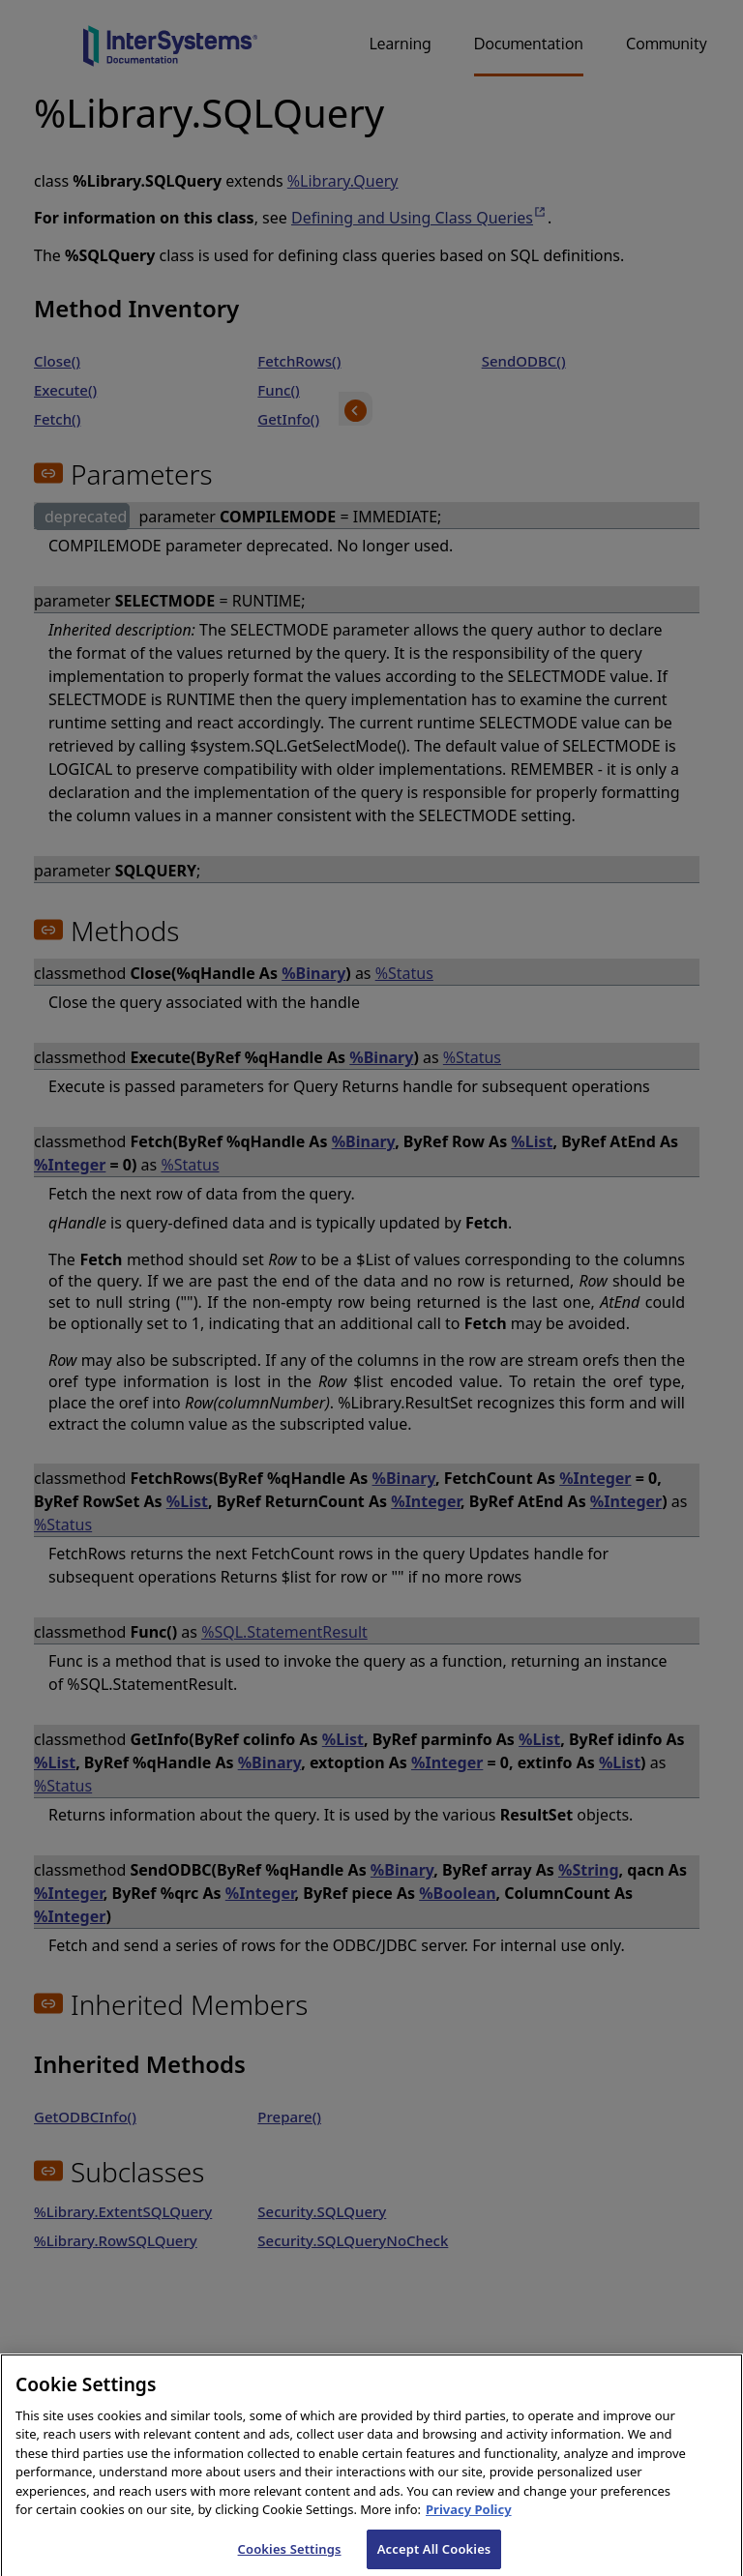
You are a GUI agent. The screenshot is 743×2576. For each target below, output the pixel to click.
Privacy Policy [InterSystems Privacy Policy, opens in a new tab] (469, 2517)
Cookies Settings (290, 2555)
